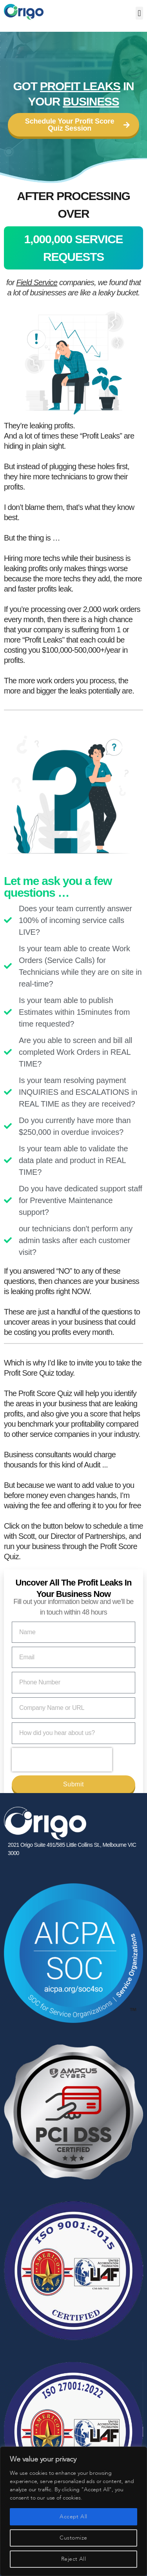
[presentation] (62, 1759)
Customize (73, 2537)
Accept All (73, 2516)
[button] (139, 13)
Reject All (73, 2559)
